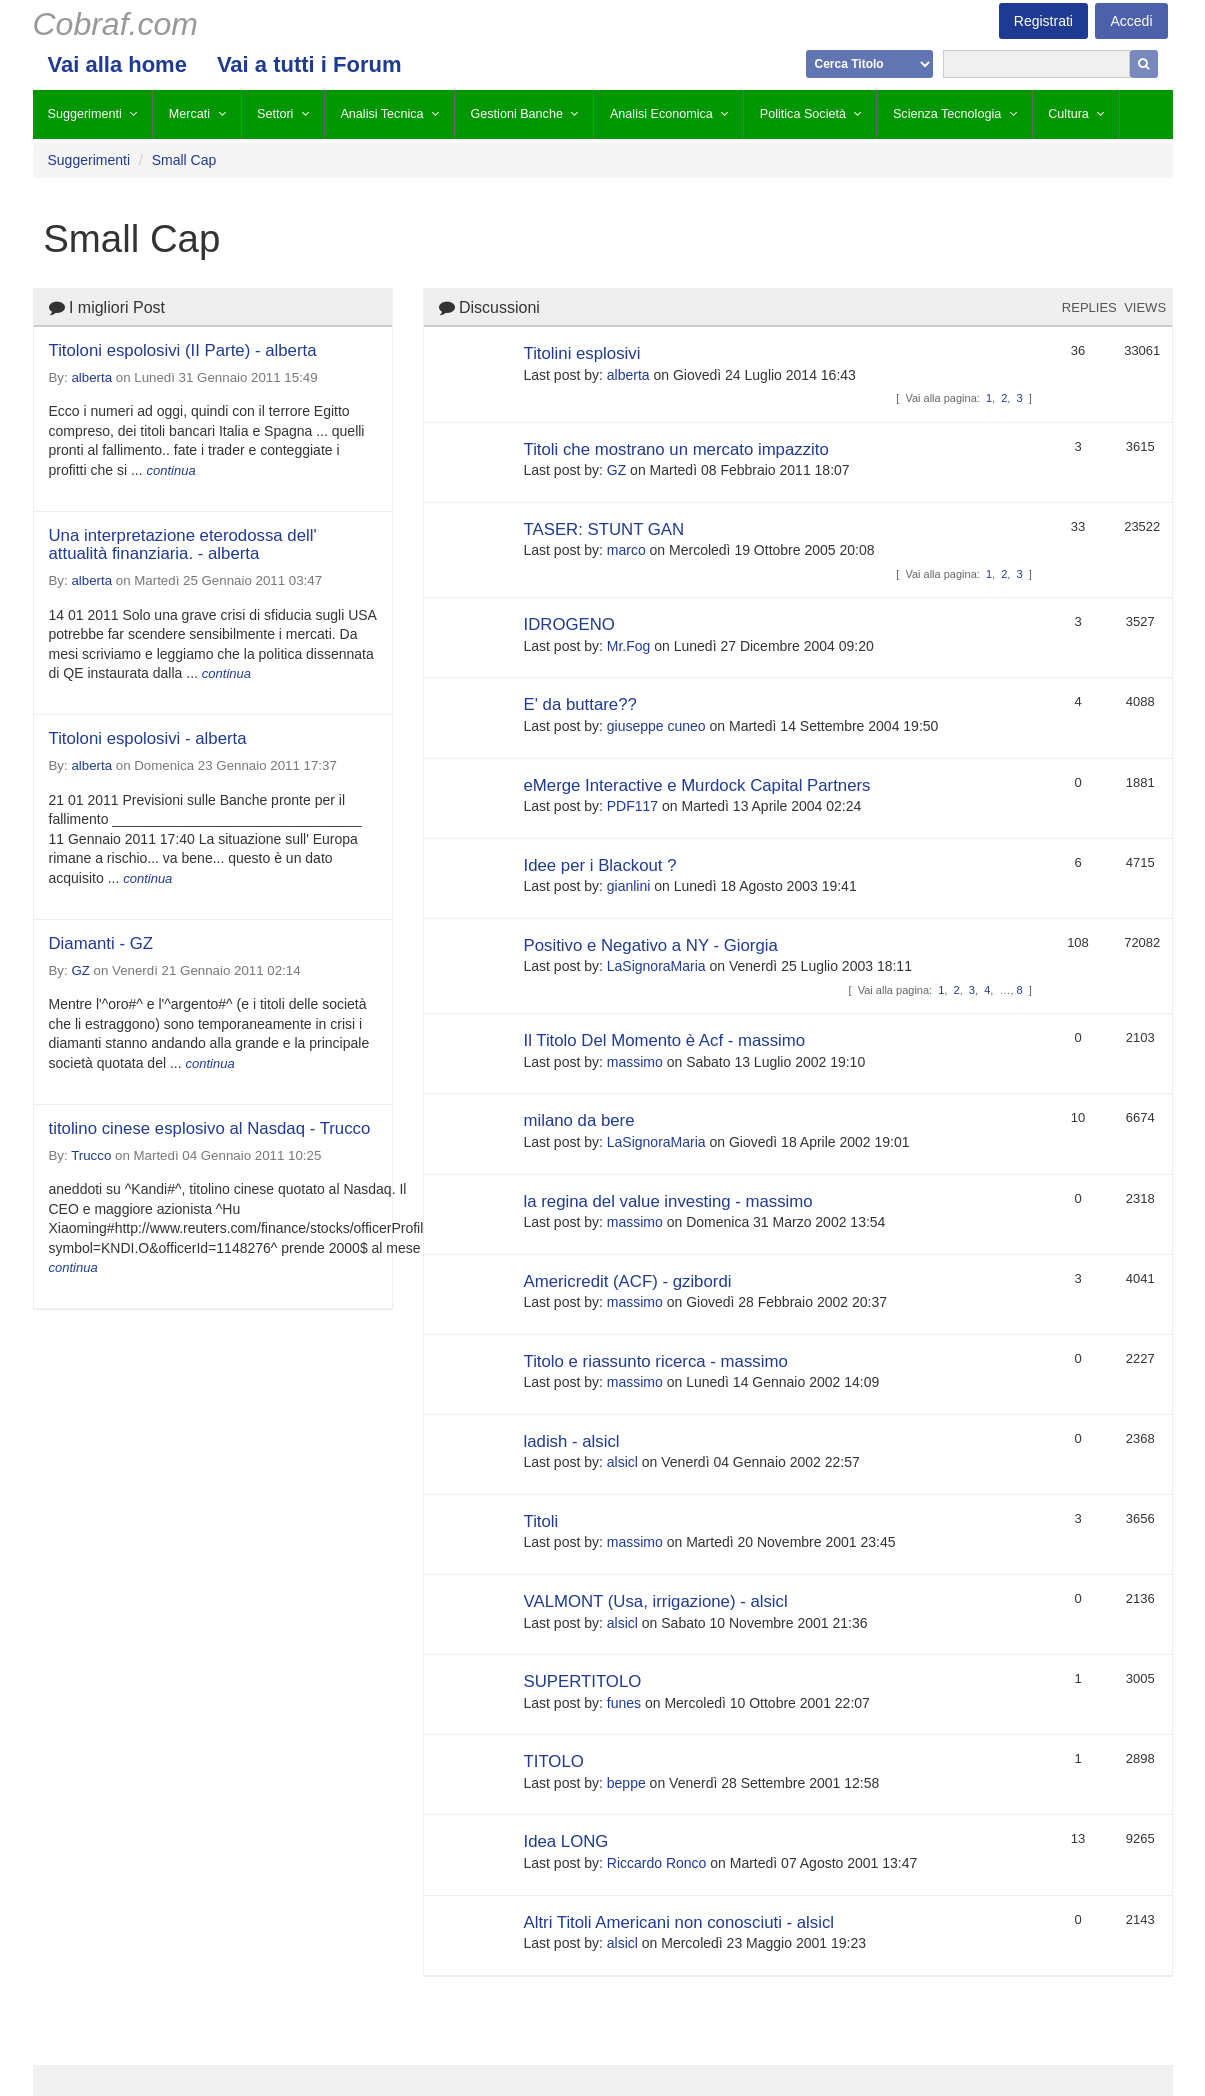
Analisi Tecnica (381, 114)
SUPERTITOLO (583, 1681)
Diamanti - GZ (101, 943)
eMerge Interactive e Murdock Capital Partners (697, 785)
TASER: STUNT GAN (604, 529)
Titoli (541, 1521)
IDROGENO (569, 624)
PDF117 (632, 806)
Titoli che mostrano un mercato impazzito (676, 449)
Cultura (1068, 114)
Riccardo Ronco (657, 1863)
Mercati (189, 114)
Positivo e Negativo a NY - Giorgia (651, 945)
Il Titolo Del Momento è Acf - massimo (665, 1040)
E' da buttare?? (580, 704)
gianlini (629, 886)
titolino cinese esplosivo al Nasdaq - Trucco (210, 1128)
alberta (91, 377)
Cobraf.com (115, 24)
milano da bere (579, 1120)
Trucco (91, 1155)
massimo (635, 1062)
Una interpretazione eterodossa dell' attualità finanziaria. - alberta (183, 544)
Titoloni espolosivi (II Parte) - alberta (183, 350)
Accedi (1131, 21)
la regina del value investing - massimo (668, 1201)
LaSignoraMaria (656, 966)
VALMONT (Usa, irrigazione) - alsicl (656, 1601)
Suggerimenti (85, 114)
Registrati (1043, 21)
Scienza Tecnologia (947, 114)
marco (626, 550)
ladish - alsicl (572, 1441)
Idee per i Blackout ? (600, 865)
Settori (275, 114)
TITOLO (554, 1761)
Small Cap (184, 160)
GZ (80, 970)
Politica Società (803, 114)
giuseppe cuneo (656, 726)
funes (624, 1703)
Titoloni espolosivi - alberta (148, 738)
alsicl (622, 1462)
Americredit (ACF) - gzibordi (628, 1281)
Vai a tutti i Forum (309, 64)
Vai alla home (117, 64)
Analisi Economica (661, 114)
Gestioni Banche (517, 114)
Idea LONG (566, 1841)
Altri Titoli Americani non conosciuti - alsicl (679, 1922)
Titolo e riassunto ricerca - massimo (656, 1361)
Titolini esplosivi (582, 353)
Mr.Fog (629, 646)
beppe (626, 1783)
